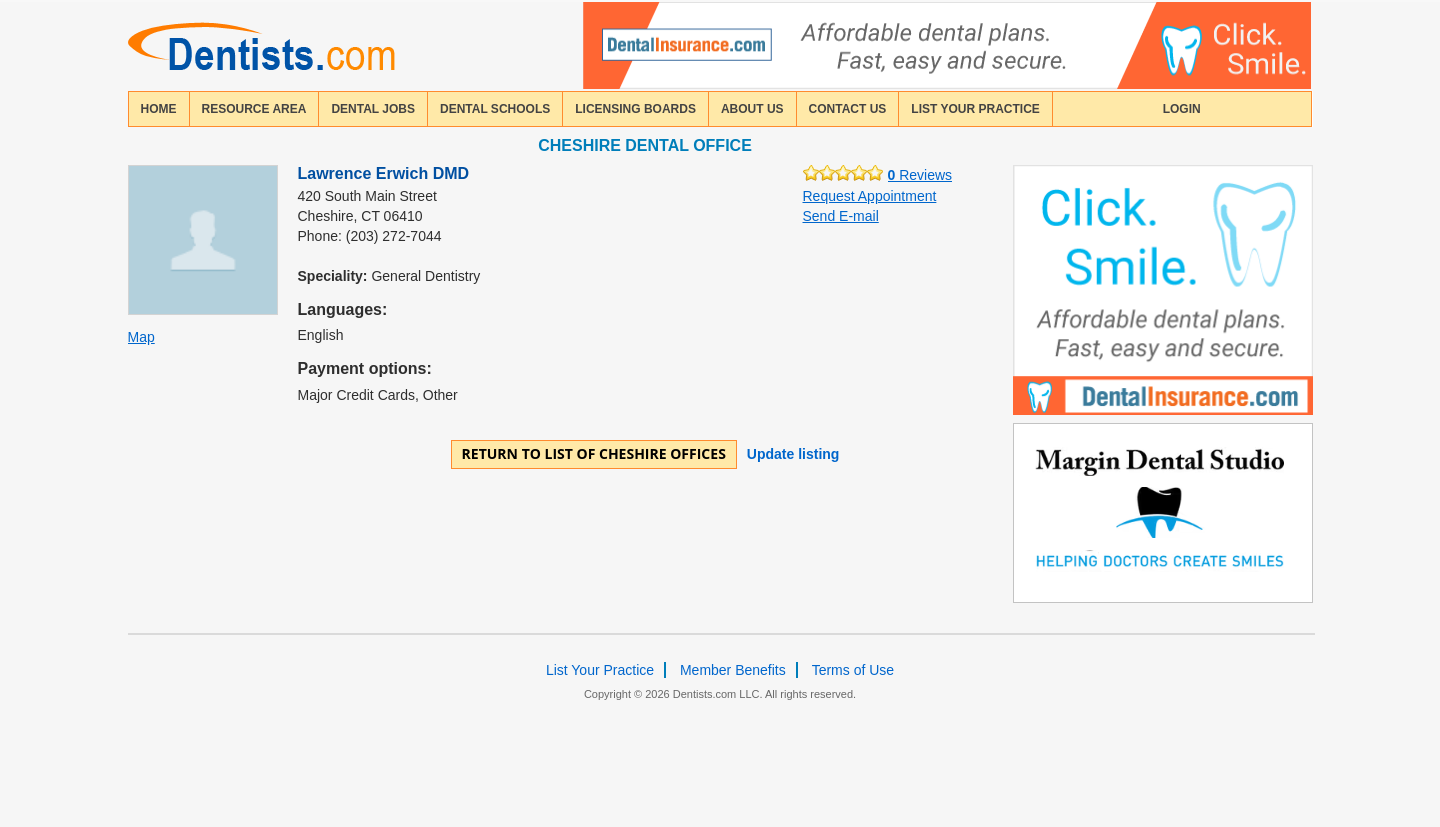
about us (752, 109)
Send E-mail (841, 216)
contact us (848, 109)
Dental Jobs (373, 109)
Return (594, 453)
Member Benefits (733, 670)
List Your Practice (975, 109)
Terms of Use (853, 670)
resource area (254, 109)
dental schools (495, 109)
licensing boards (635, 109)
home (159, 109)
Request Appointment (870, 196)
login (1182, 109)
